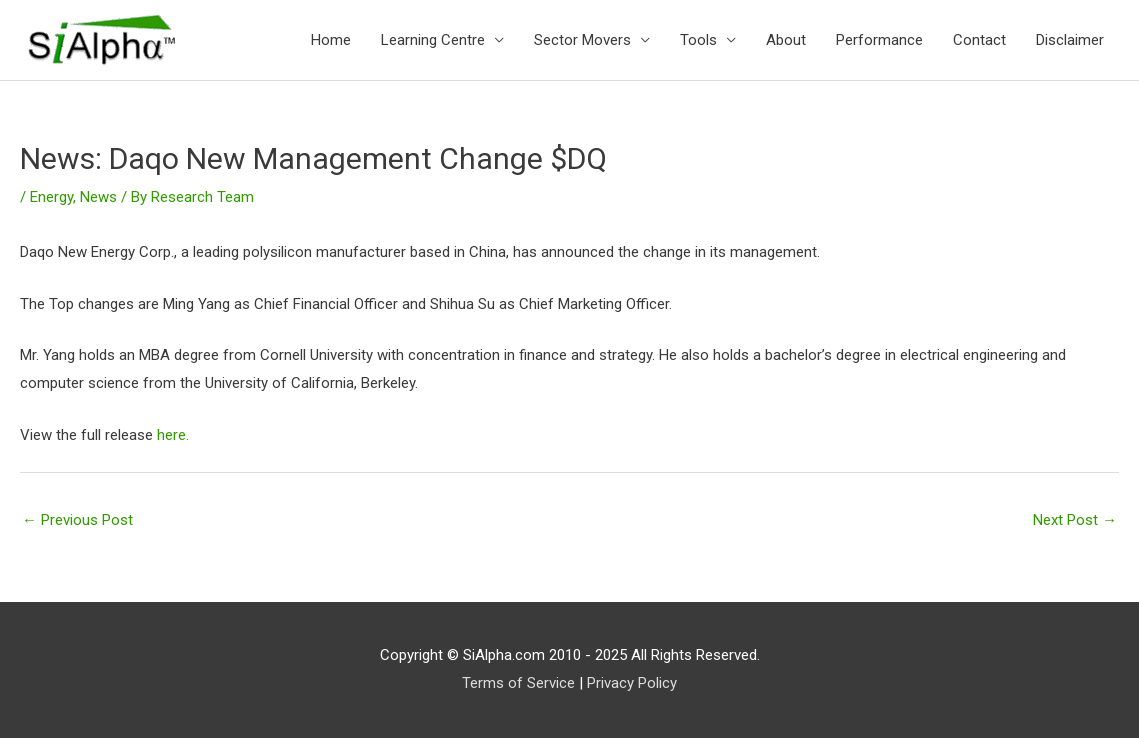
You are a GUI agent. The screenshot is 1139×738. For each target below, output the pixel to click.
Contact (979, 40)
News (98, 197)
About (786, 40)
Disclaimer (1070, 40)
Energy (51, 197)
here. (173, 435)
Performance (879, 40)
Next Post (1075, 520)
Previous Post (77, 520)
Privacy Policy (632, 683)
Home (331, 40)
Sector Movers (582, 40)
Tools (698, 40)
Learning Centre (433, 40)
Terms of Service (518, 683)
